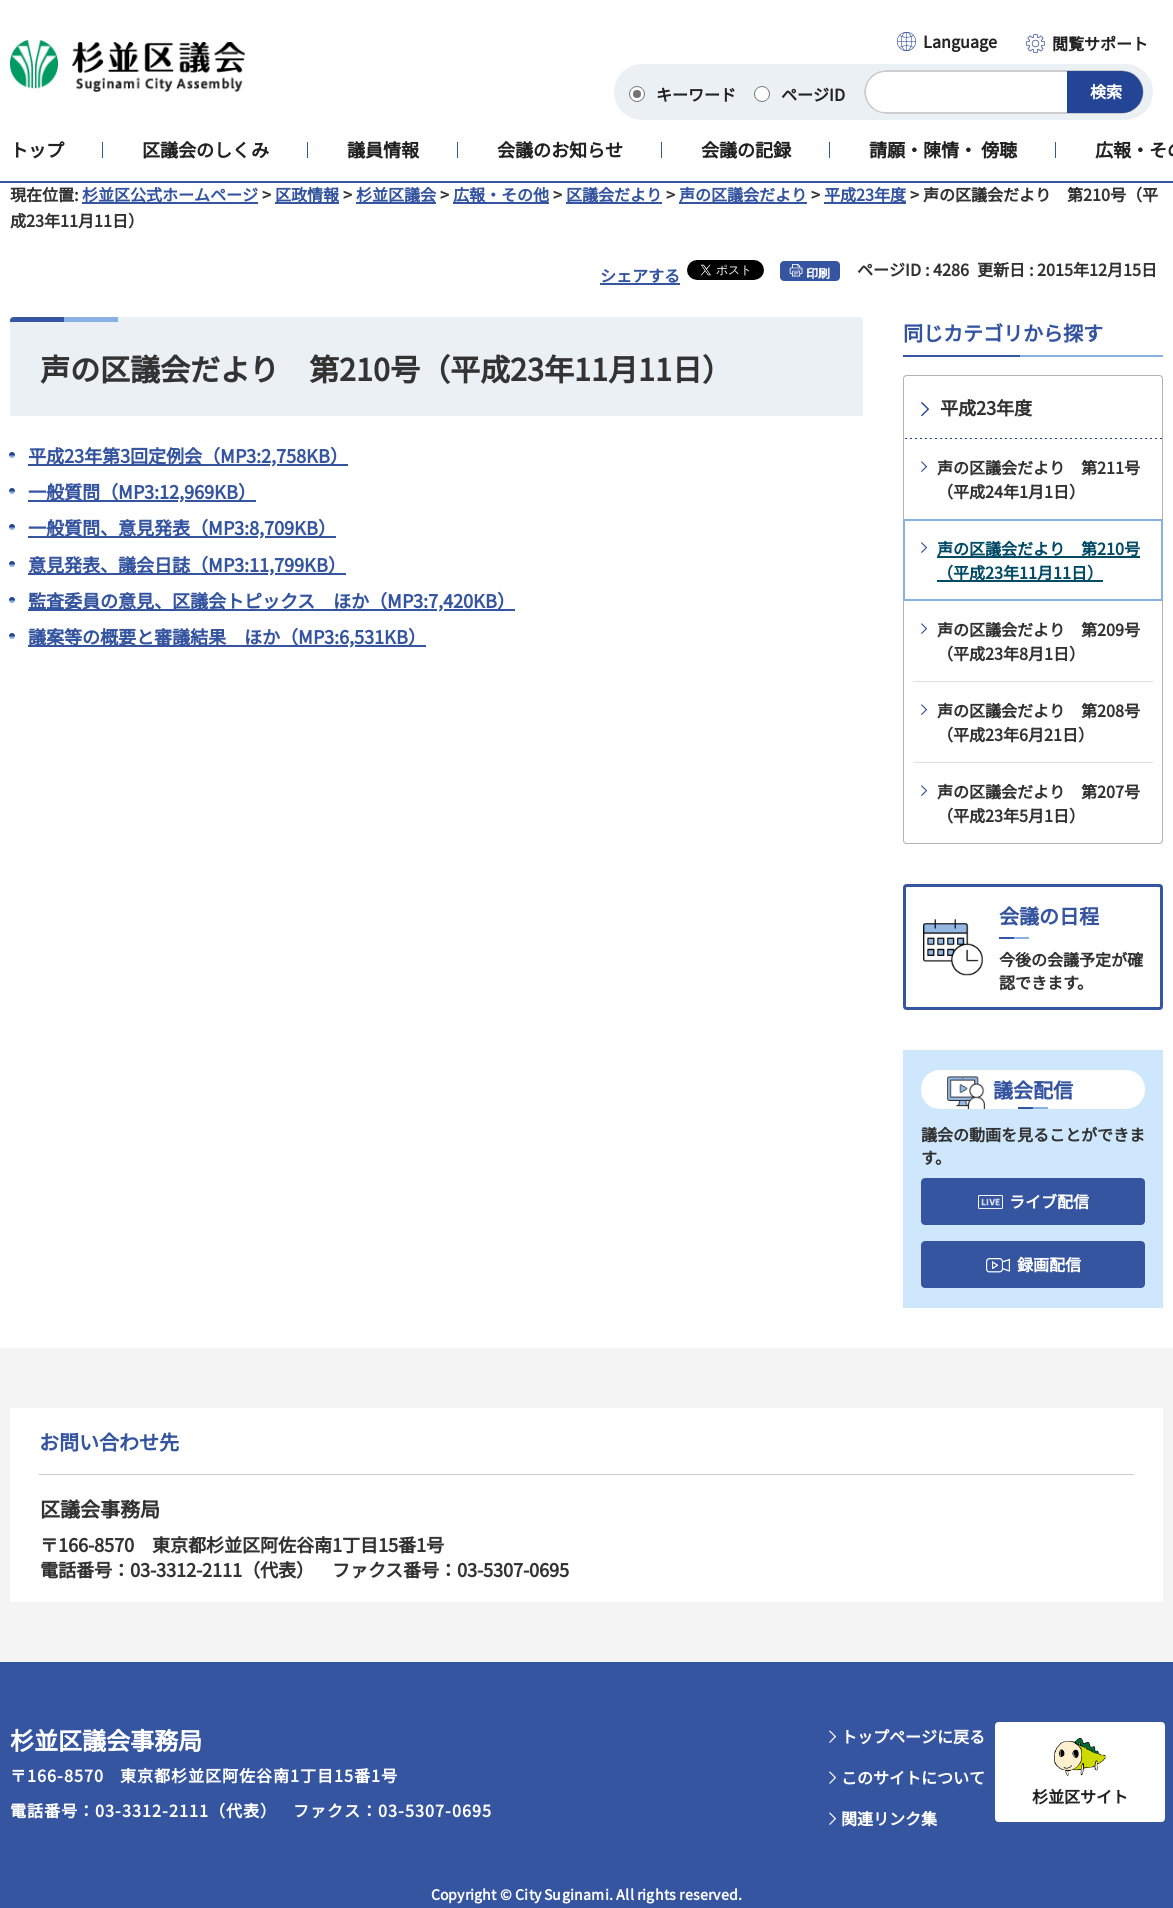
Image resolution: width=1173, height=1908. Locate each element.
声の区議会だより (743, 210)
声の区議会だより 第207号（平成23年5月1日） (1038, 819)
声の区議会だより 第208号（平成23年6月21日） (1038, 738)
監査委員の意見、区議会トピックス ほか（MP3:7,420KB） (271, 616)
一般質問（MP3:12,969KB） (142, 507)
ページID (813, 94)
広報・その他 (501, 210)
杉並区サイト (1080, 1812)
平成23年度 (865, 210)
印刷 (818, 288)
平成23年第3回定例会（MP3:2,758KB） (188, 471)
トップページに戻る (913, 1752)
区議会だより (614, 210)
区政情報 (307, 210)
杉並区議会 (396, 210)
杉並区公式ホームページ (170, 210)
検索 (1106, 91)
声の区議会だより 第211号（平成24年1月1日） (1038, 495)
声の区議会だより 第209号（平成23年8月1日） (1038, 657)
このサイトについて (913, 1793)
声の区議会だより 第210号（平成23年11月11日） (1038, 576)
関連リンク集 (889, 1834)
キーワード (696, 94)
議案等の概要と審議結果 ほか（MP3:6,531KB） (227, 652)
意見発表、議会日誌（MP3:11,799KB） (187, 580)
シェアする (640, 291)
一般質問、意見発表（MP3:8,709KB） (182, 543)
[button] (946, 43)
